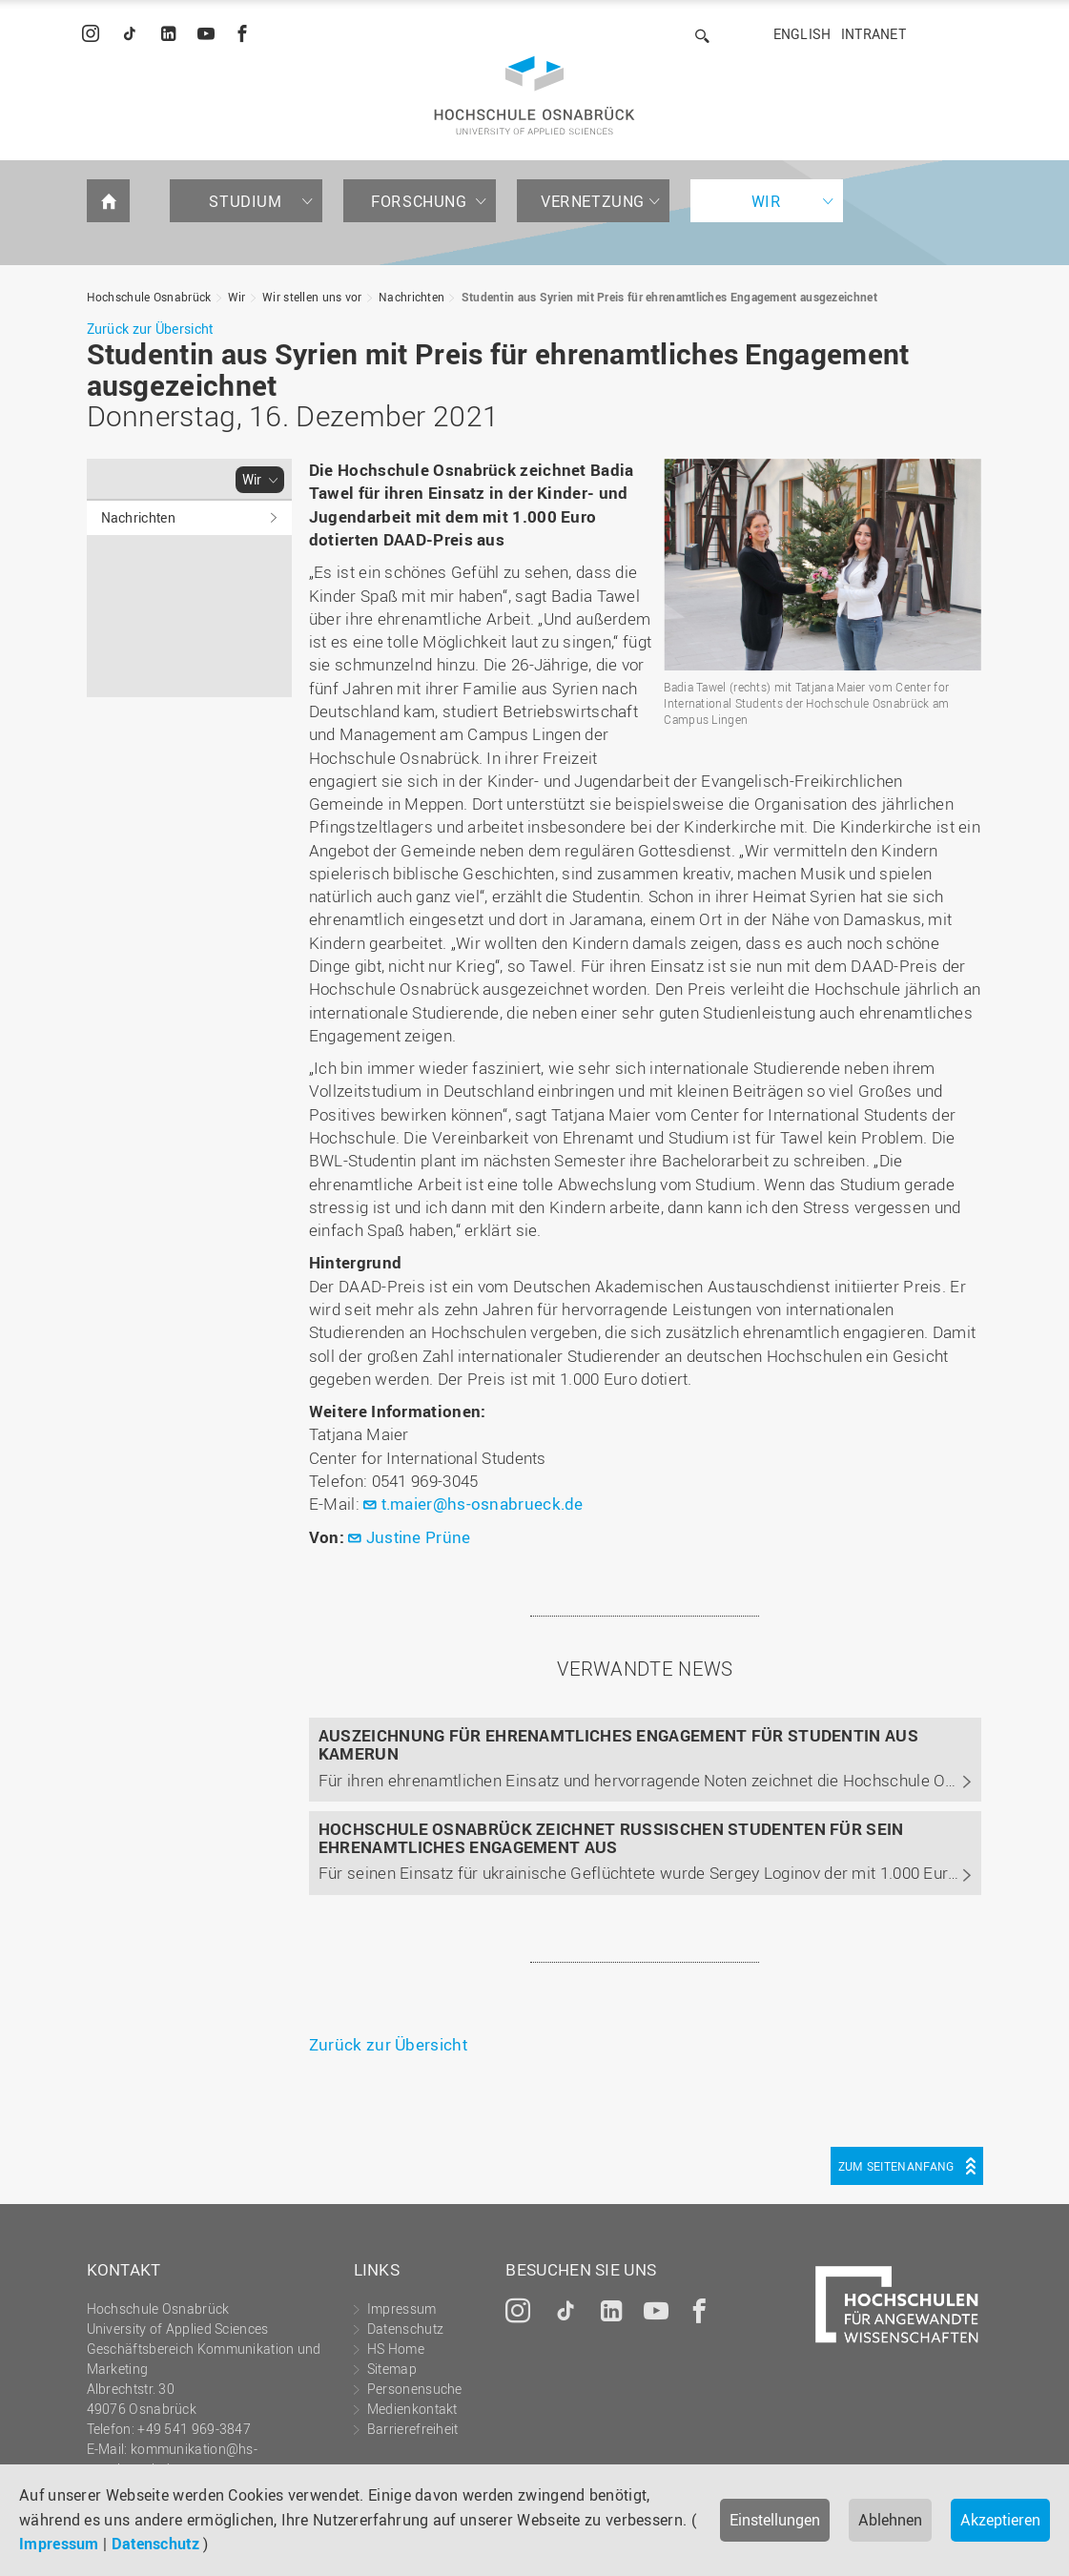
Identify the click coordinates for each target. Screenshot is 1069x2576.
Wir (766, 201)
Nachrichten (411, 296)
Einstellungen (775, 2519)
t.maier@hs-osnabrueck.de (482, 1504)
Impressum (59, 2543)
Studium (245, 201)
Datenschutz (155, 2543)
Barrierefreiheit (413, 2429)
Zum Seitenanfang (896, 2166)
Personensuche (415, 2389)
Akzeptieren (1000, 2519)
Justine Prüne (418, 1537)
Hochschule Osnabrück (149, 296)
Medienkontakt (412, 2409)
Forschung (418, 201)
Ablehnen (890, 2519)
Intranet (873, 34)
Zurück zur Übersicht (150, 328)
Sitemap (392, 2369)
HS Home (395, 2348)
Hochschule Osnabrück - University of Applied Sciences (534, 95)
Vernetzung (593, 201)
